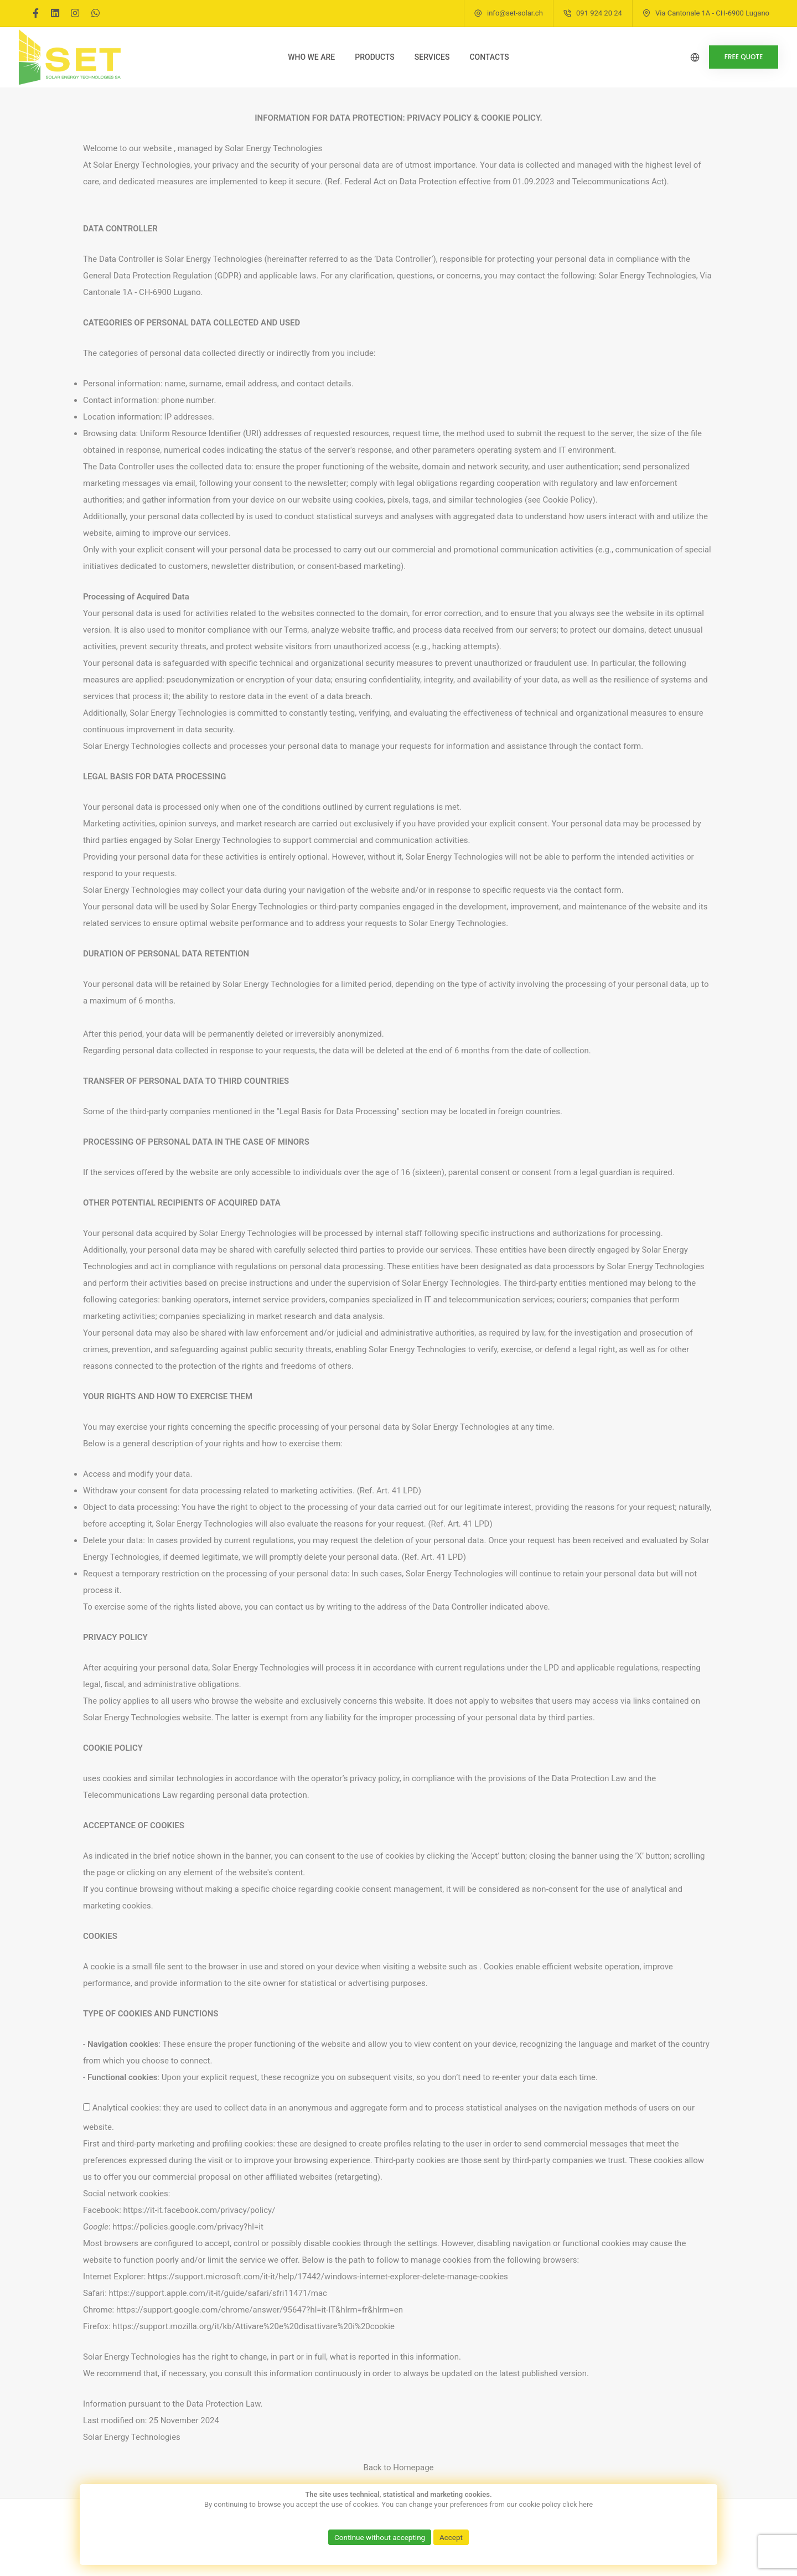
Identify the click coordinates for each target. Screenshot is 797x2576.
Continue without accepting (379, 2537)
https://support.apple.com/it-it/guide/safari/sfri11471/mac (218, 2293)
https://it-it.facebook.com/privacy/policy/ (199, 2210)
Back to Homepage (398, 2467)
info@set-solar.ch (515, 13)
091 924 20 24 (599, 13)
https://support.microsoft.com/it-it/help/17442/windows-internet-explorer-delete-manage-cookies (328, 2277)
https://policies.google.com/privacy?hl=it (187, 2227)
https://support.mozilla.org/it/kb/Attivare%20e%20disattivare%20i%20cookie (253, 2326)
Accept (453, 2537)
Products (375, 57)
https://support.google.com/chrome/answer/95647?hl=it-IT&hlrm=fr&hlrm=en (259, 2310)
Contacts (489, 57)
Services (432, 57)
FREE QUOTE (734, 56)
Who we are (311, 57)
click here (577, 2504)
